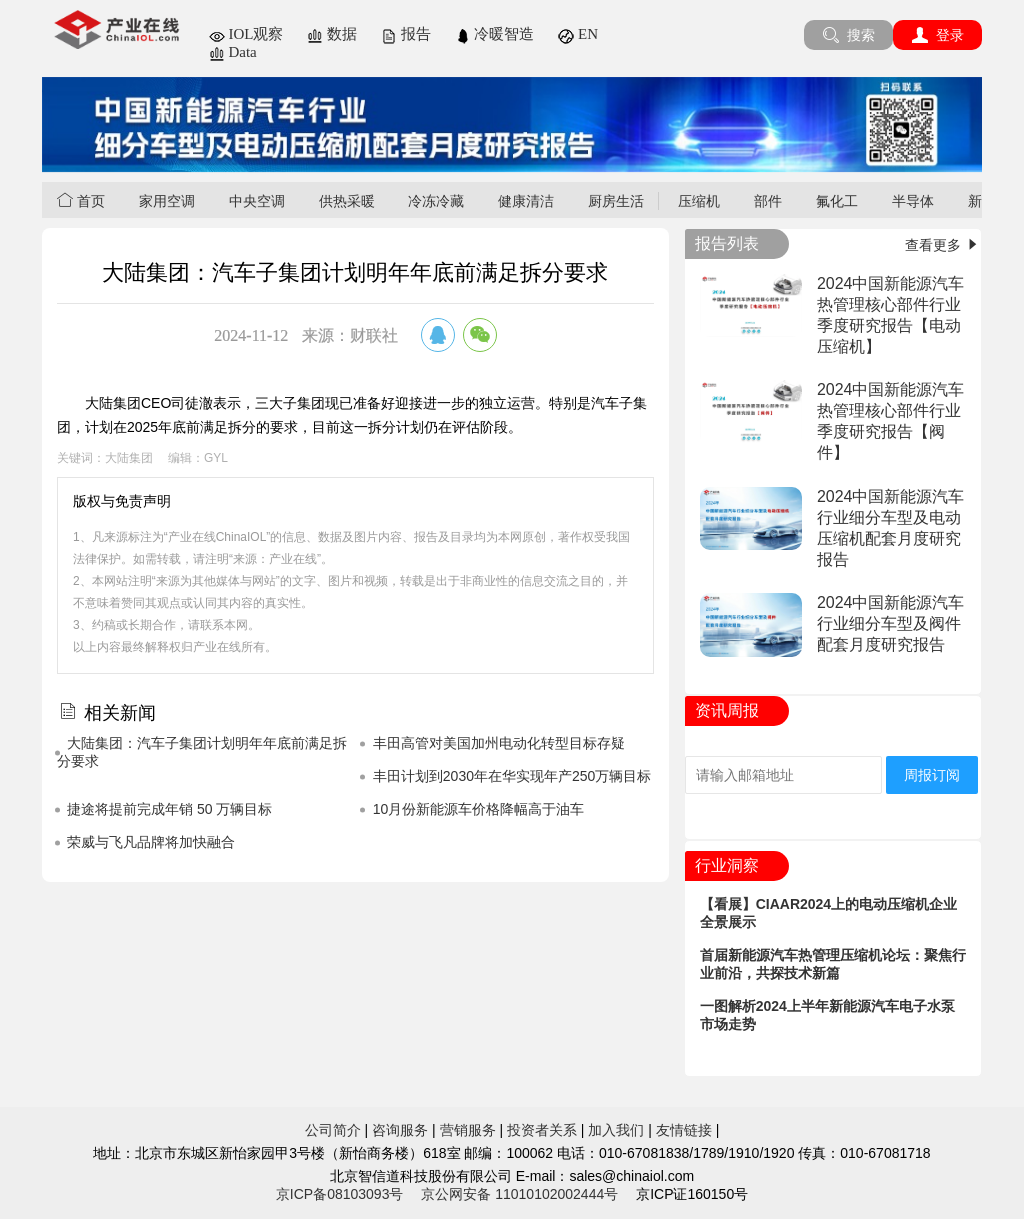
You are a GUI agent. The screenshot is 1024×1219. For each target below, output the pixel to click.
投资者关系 (542, 1130)
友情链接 (684, 1130)
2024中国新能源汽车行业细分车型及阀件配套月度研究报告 (891, 623)
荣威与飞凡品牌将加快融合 (151, 842)
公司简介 (333, 1130)
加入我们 (616, 1130)
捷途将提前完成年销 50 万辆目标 (169, 809)
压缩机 (699, 201)
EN (578, 34)
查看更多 (943, 245)
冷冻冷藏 (436, 201)
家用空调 (167, 201)
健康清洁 (526, 201)
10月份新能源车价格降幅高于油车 (479, 809)
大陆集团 (129, 458)
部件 (768, 201)
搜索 (848, 35)
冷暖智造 (495, 34)
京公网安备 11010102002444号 (519, 1194)
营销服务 (468, 1130)
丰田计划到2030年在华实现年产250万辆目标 (512, 776)
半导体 (913, 201)
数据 (332, 34)
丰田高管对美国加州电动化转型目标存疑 (499, 743)
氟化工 (837, 201)
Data (233, 52)
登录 (937, 35)
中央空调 (257, 201)
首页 (81, 200)
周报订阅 (932, 775)
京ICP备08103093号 (340, 1194)
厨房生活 (616, 201)
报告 (406, 34)
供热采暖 (347, 201)
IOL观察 (246, 34)
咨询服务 (400, 1130)
